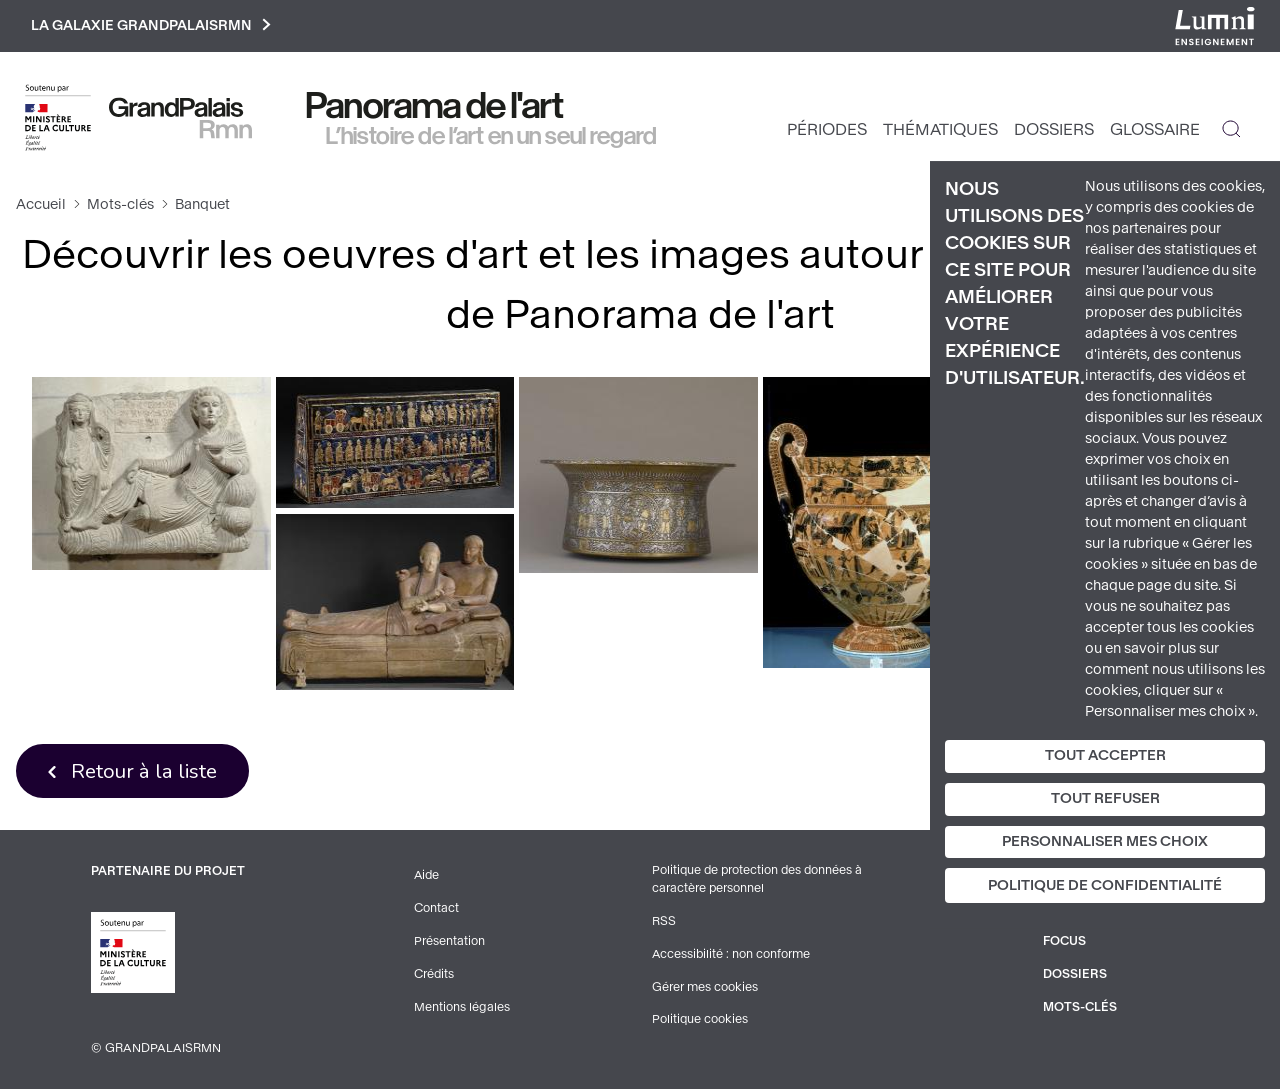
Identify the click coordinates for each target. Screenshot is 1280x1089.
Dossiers (1054, 130)
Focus (1065, 942)
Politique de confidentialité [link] (1105, 885)
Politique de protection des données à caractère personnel (759, 883)
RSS (664, 924)
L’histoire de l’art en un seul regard (491, 137)
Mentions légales (462, 1006)
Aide (427, 878)
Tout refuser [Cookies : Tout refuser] (1105, 798)
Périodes (827, 130)
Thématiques (940, 130)
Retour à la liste (145, 772)
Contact (436, 910)
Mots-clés (120, 205)
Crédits (434, 974)
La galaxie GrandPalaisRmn (153, 26)
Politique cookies (700, 1020)
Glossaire (1155, 130)
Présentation (449, 942)
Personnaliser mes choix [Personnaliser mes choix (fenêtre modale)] (1105, 841)
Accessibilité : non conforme (732, 956)
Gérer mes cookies (705, 988)
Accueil (41, 205)
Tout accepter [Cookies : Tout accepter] (1105, 755)
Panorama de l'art (435, 107)
